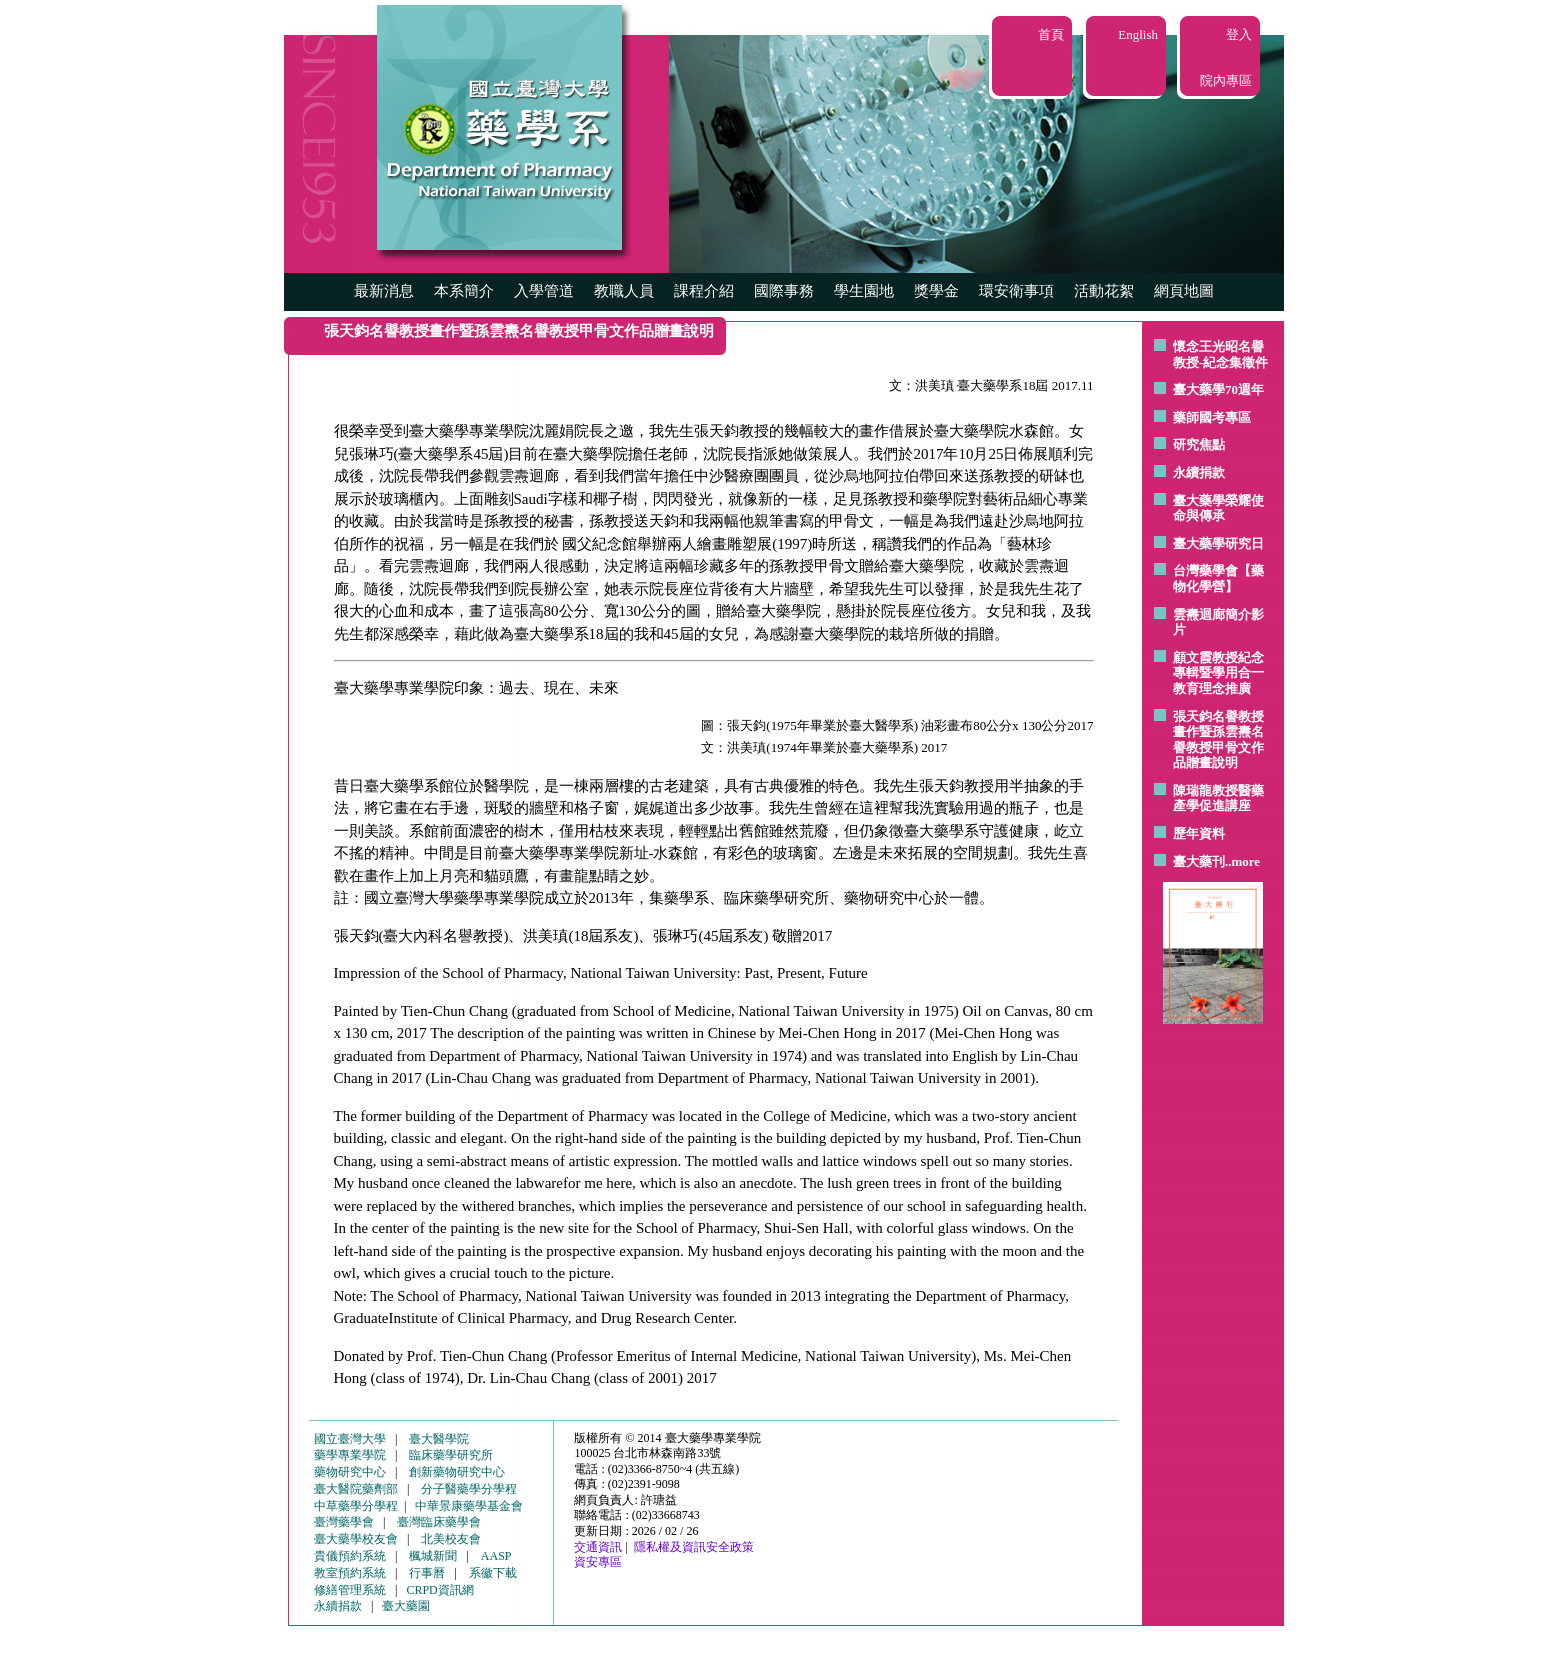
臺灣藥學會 (344, 1522)
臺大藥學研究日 (1218, 543)
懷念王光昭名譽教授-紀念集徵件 (1220, 354)
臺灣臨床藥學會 (439, 1522)
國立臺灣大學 (350, 1439)
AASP (496, 1556)
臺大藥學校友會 (356, 1539)
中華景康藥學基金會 (469, 1506)
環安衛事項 (1016, 291)
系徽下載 (493, 1573)
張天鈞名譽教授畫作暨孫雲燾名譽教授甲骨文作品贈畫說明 (1218, 740)
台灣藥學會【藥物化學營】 (1218, 578)
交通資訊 (598, 1547)
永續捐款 (1199, 472)
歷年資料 (1199, 833)
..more (1242, 861)
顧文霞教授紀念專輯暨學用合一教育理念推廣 (1218, 673)
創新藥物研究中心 (457, 1472)
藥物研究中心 (350, 1472)
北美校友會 (451, 1539)
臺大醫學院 (439, 1439)
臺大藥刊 (1199, 861)
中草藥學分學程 (356, 1506)
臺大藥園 (406, 1606)
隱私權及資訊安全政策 (694, 1547)
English (1138, 34)
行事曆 (427, 1573)
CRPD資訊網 (439, 1590)
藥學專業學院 (350, 1455)
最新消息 (384, 291)
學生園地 (864, 291)
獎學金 (936, 291)
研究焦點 (1199, 444)
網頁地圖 (1184, 291)
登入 (1239, 34)
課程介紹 (704, 291)
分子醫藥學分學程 (469, 1489)
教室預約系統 (350, 1573)
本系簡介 (464, 291)
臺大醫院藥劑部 (356, 1489)
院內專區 (1226, 80)
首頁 (1051, 34)
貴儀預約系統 (350, 1556)
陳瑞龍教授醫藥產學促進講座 (1218, 798)
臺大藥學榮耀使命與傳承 (1218, 508)
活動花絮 (1104, 291)
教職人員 (624, 291)
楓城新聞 (433, 1556)
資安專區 (598, 1562)
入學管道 (544, 291)
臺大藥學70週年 (1218, 389)
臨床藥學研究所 (451, 1455)
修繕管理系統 (350, 1590)
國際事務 (784, 291)
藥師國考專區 (1212, 417)
